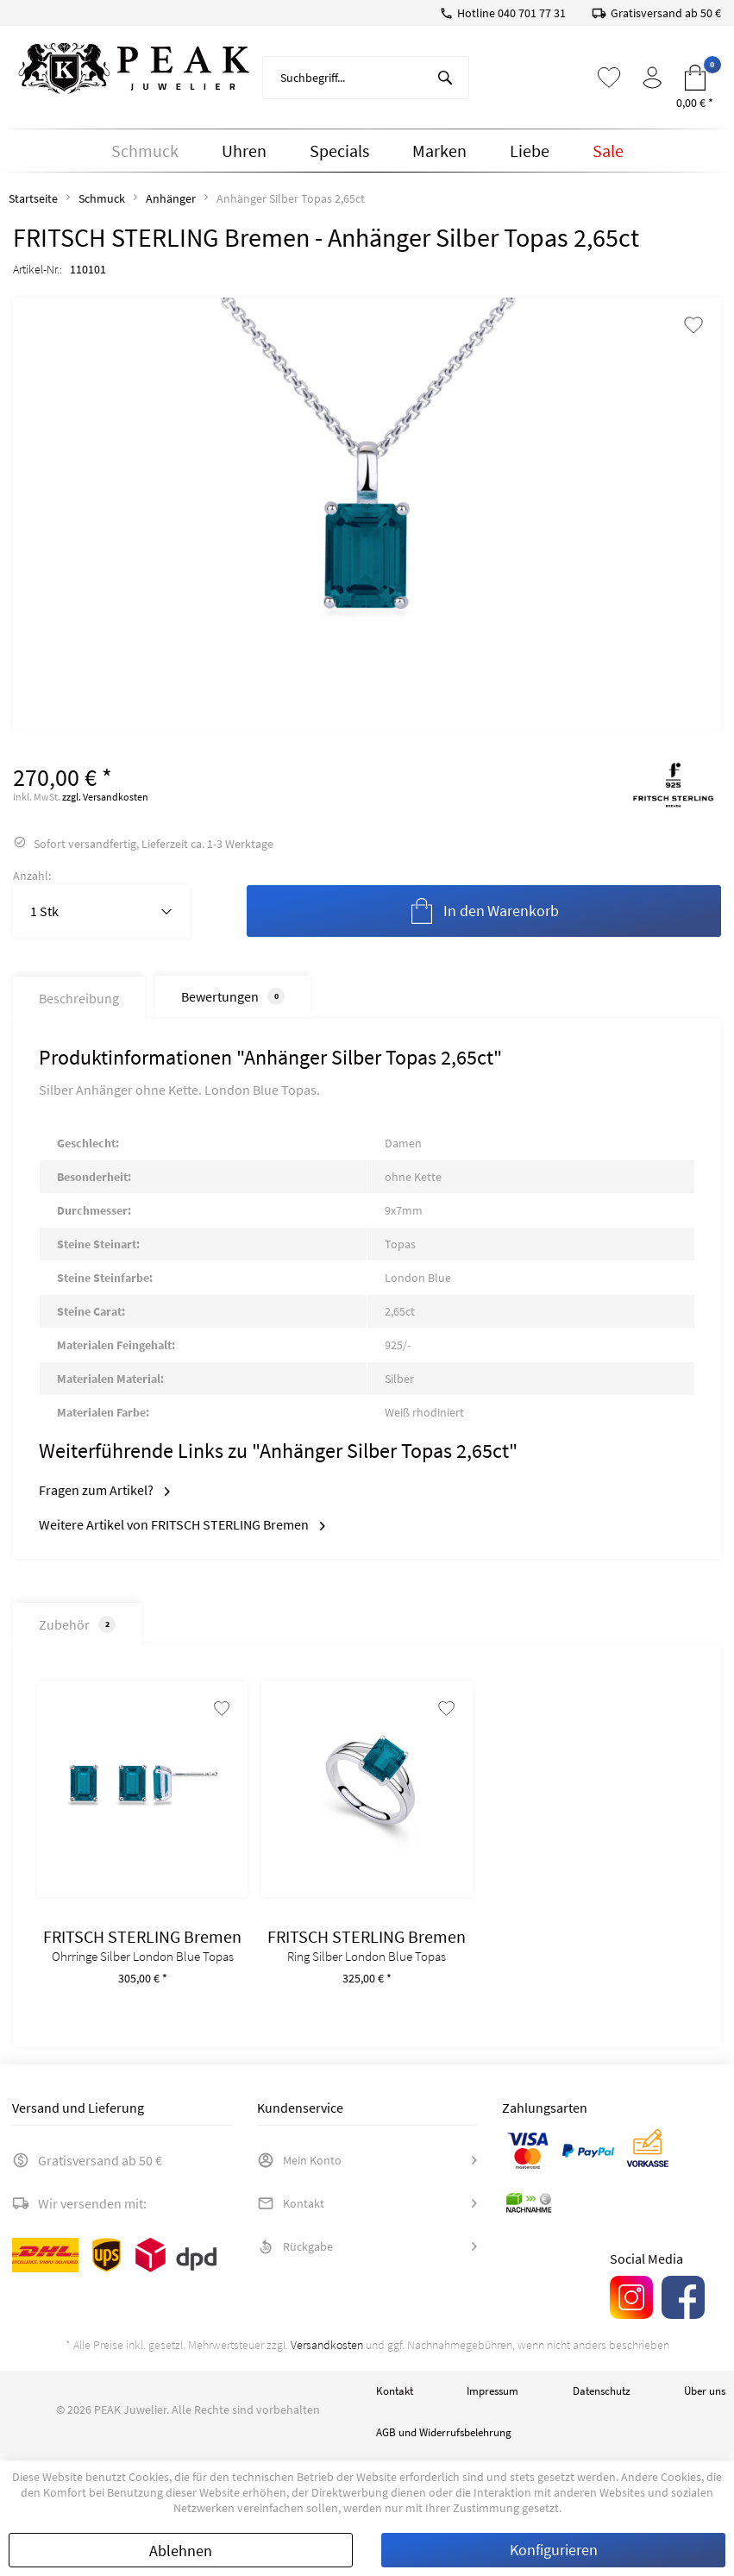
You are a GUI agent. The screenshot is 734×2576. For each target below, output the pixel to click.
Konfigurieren (554, 2550)
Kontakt (290, 2210)
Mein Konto (299, 2167)
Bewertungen (233, 996)
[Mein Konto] (652, 78)
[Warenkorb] (695, 78)
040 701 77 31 (532, 13)
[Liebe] (529, 151)
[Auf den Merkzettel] (218, 1716)
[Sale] (608, 151)
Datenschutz (601, 2398)
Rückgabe (295, 2253)
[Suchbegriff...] (365, 77)
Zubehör (74, 1624)
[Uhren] (244, 151)
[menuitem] (365, 77)
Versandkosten (327, 2351)
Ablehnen (180, 2550)
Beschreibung (79, 998)
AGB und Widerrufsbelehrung (443, 2439)
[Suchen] (445, 78)
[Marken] (439, 151)
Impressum (492, 2398)
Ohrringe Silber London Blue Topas (143, 1963)
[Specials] (339, 151)
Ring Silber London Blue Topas (366, 1963)
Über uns (704, 2398)
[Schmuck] (145, 151)
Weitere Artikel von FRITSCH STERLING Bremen (182, 1524)
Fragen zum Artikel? (104, 1489)
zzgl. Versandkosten (105, 796)
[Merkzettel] (609, 78)
